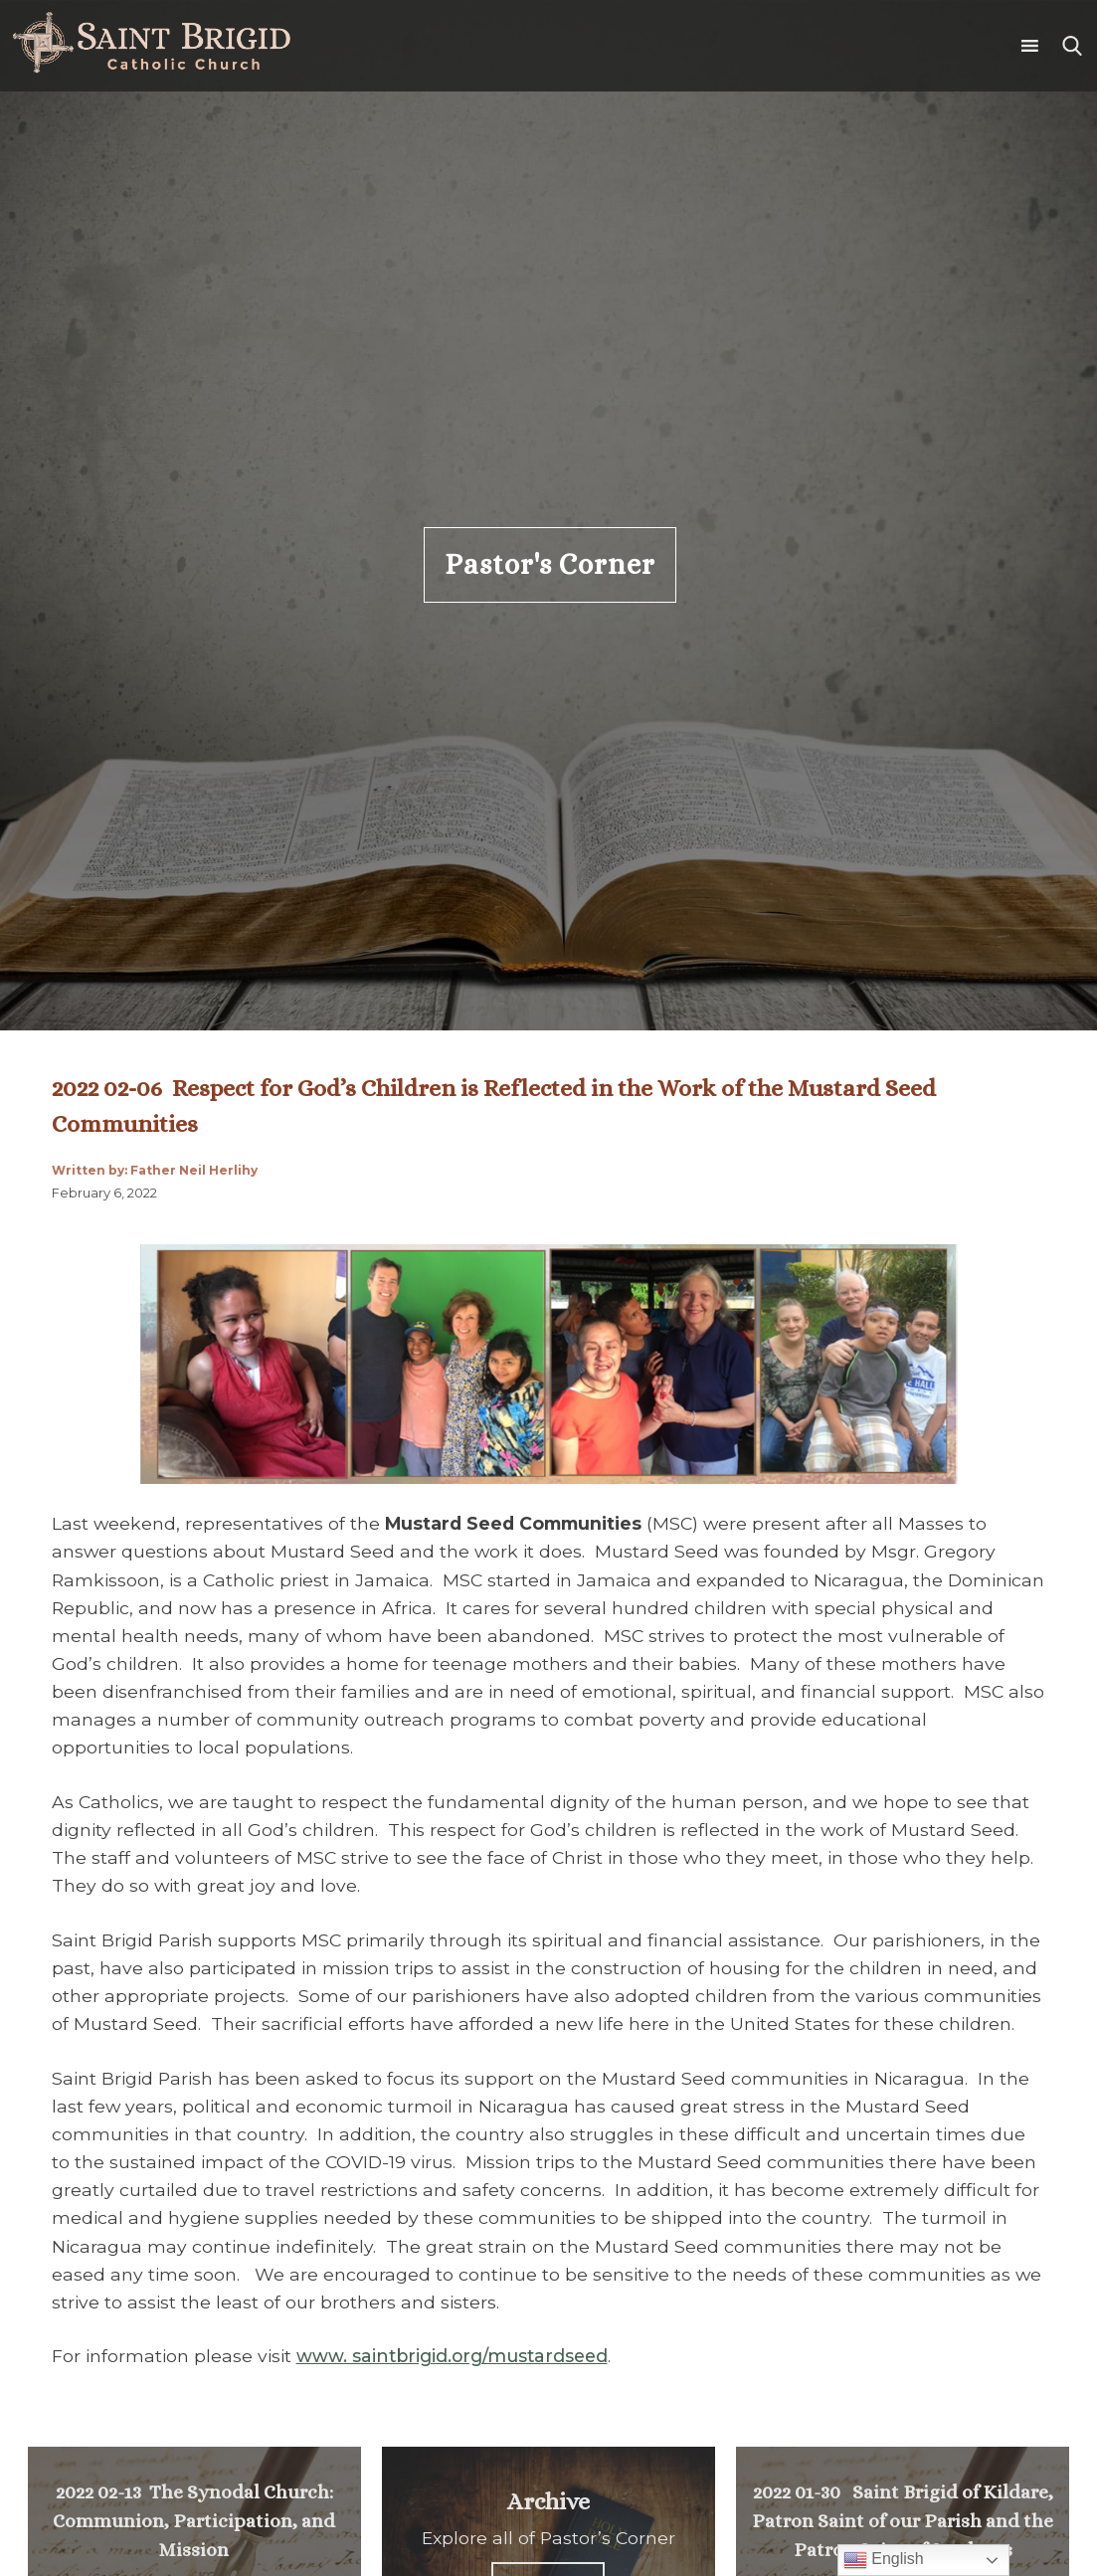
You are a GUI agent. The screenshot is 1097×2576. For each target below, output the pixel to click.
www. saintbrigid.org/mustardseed (452, 2355)
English (883, 2560)
